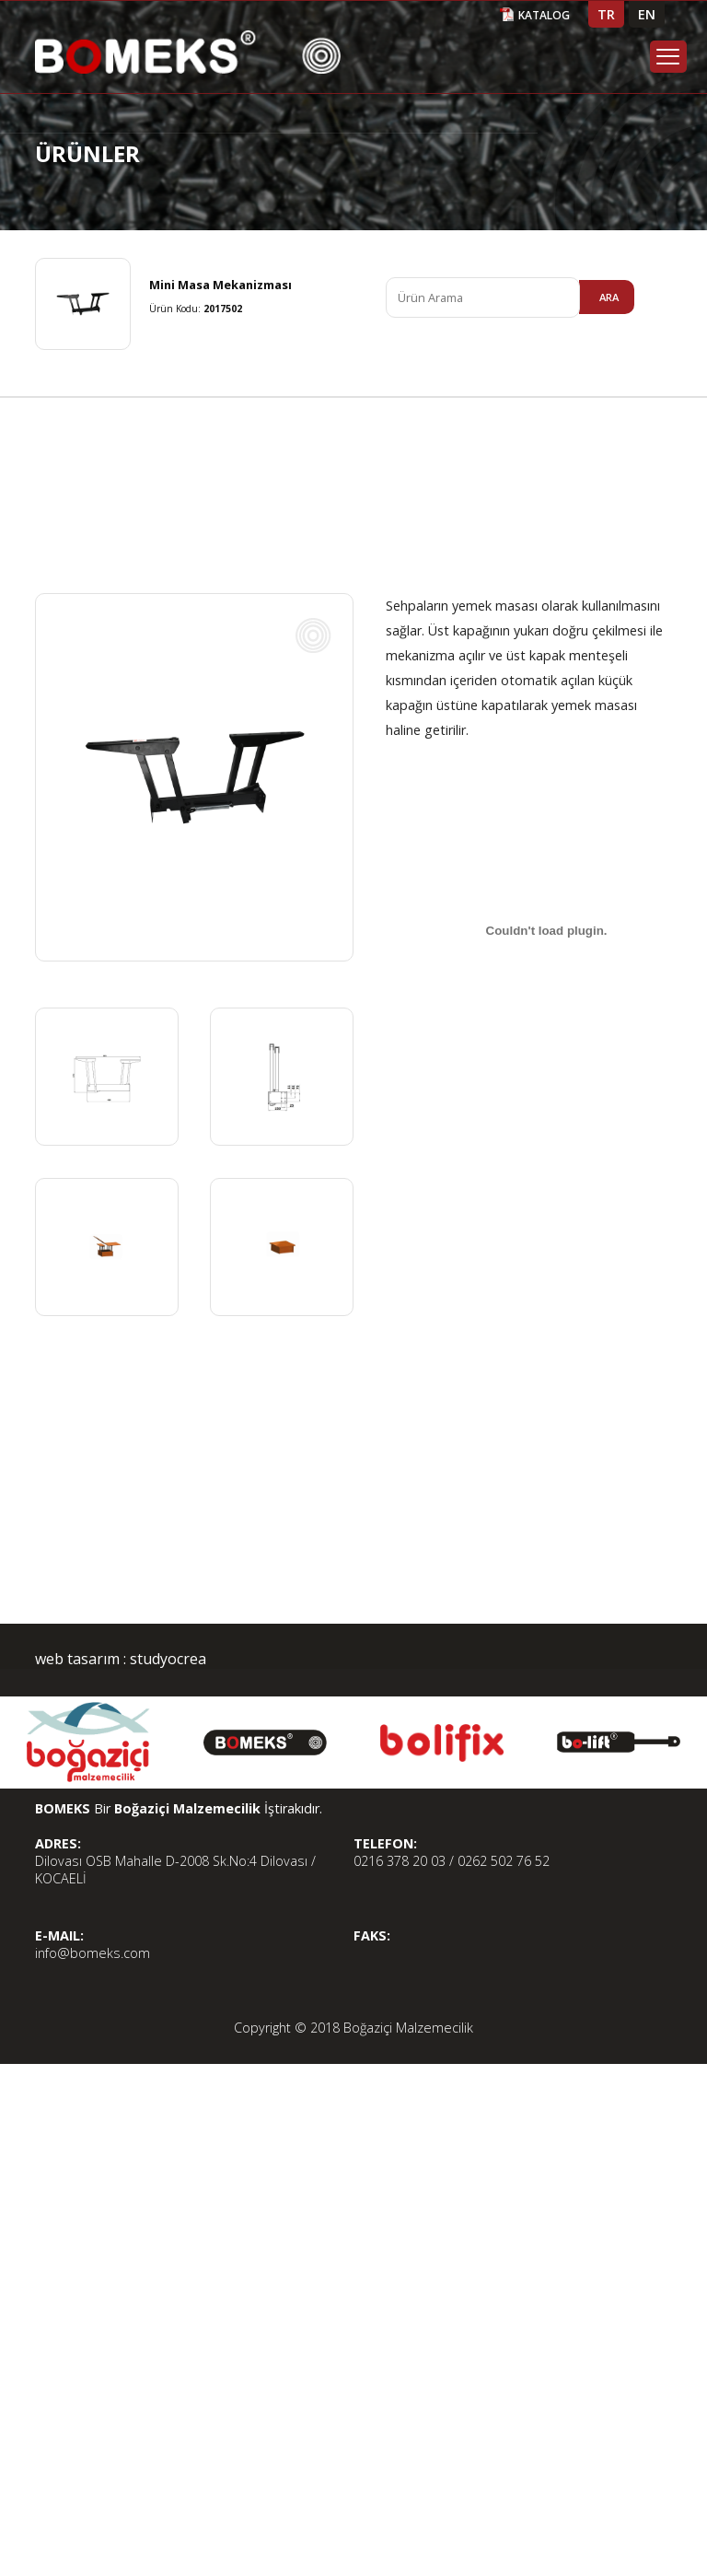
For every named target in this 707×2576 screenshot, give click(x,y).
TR (606, 14)
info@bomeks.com (92, 1953)
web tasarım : (80, 1659)
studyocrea (166, 1659)
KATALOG (544, 15)
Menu (668, 57)
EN (646, 14)
